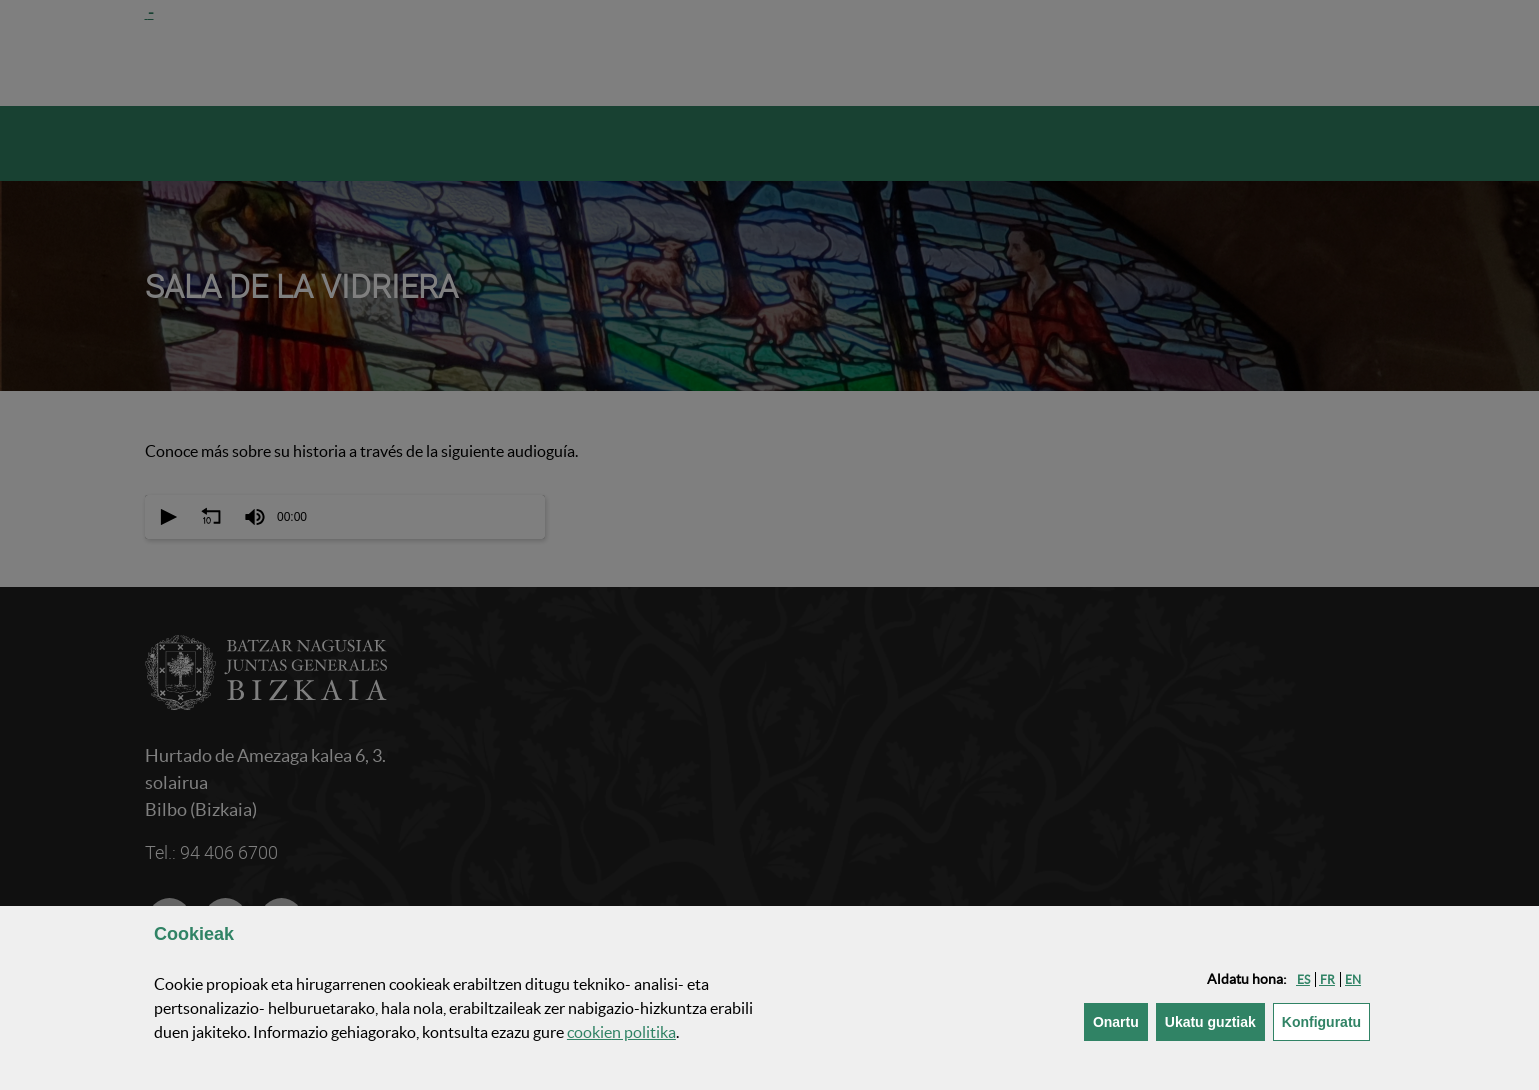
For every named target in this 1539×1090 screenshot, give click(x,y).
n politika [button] (621, 1032)
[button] (1303, 979)
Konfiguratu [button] (1326, 1020)
